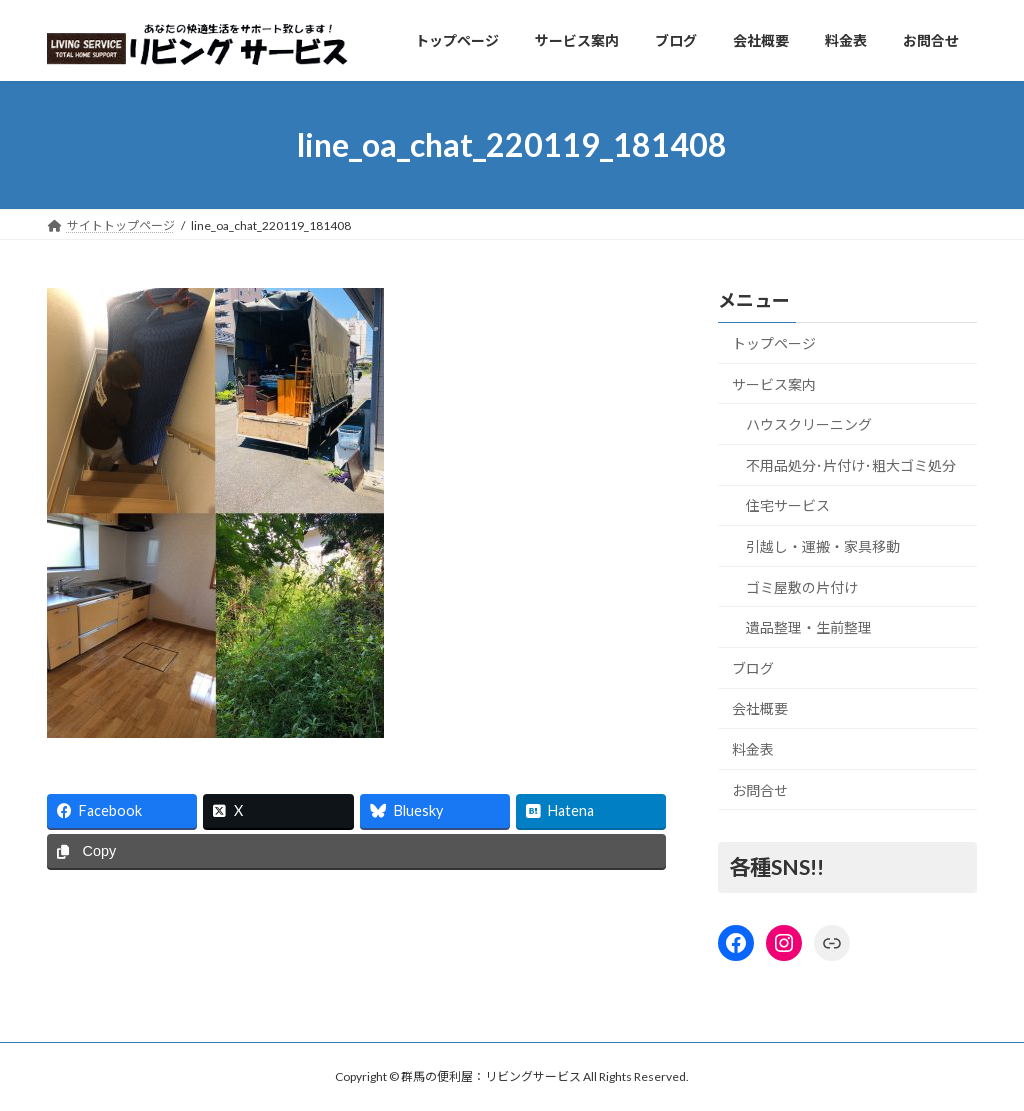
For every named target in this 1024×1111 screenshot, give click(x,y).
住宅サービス (788, 506)
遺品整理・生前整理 (809, 628)
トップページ (774, 343)
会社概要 (760, 709)
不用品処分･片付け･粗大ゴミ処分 (851, 465)
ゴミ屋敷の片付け (802, 587)
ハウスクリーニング (809, 425)
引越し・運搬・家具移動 (823, 546)
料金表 (753, 749)
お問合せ (760, 790)
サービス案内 (774, 384)
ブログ (753, 668)
